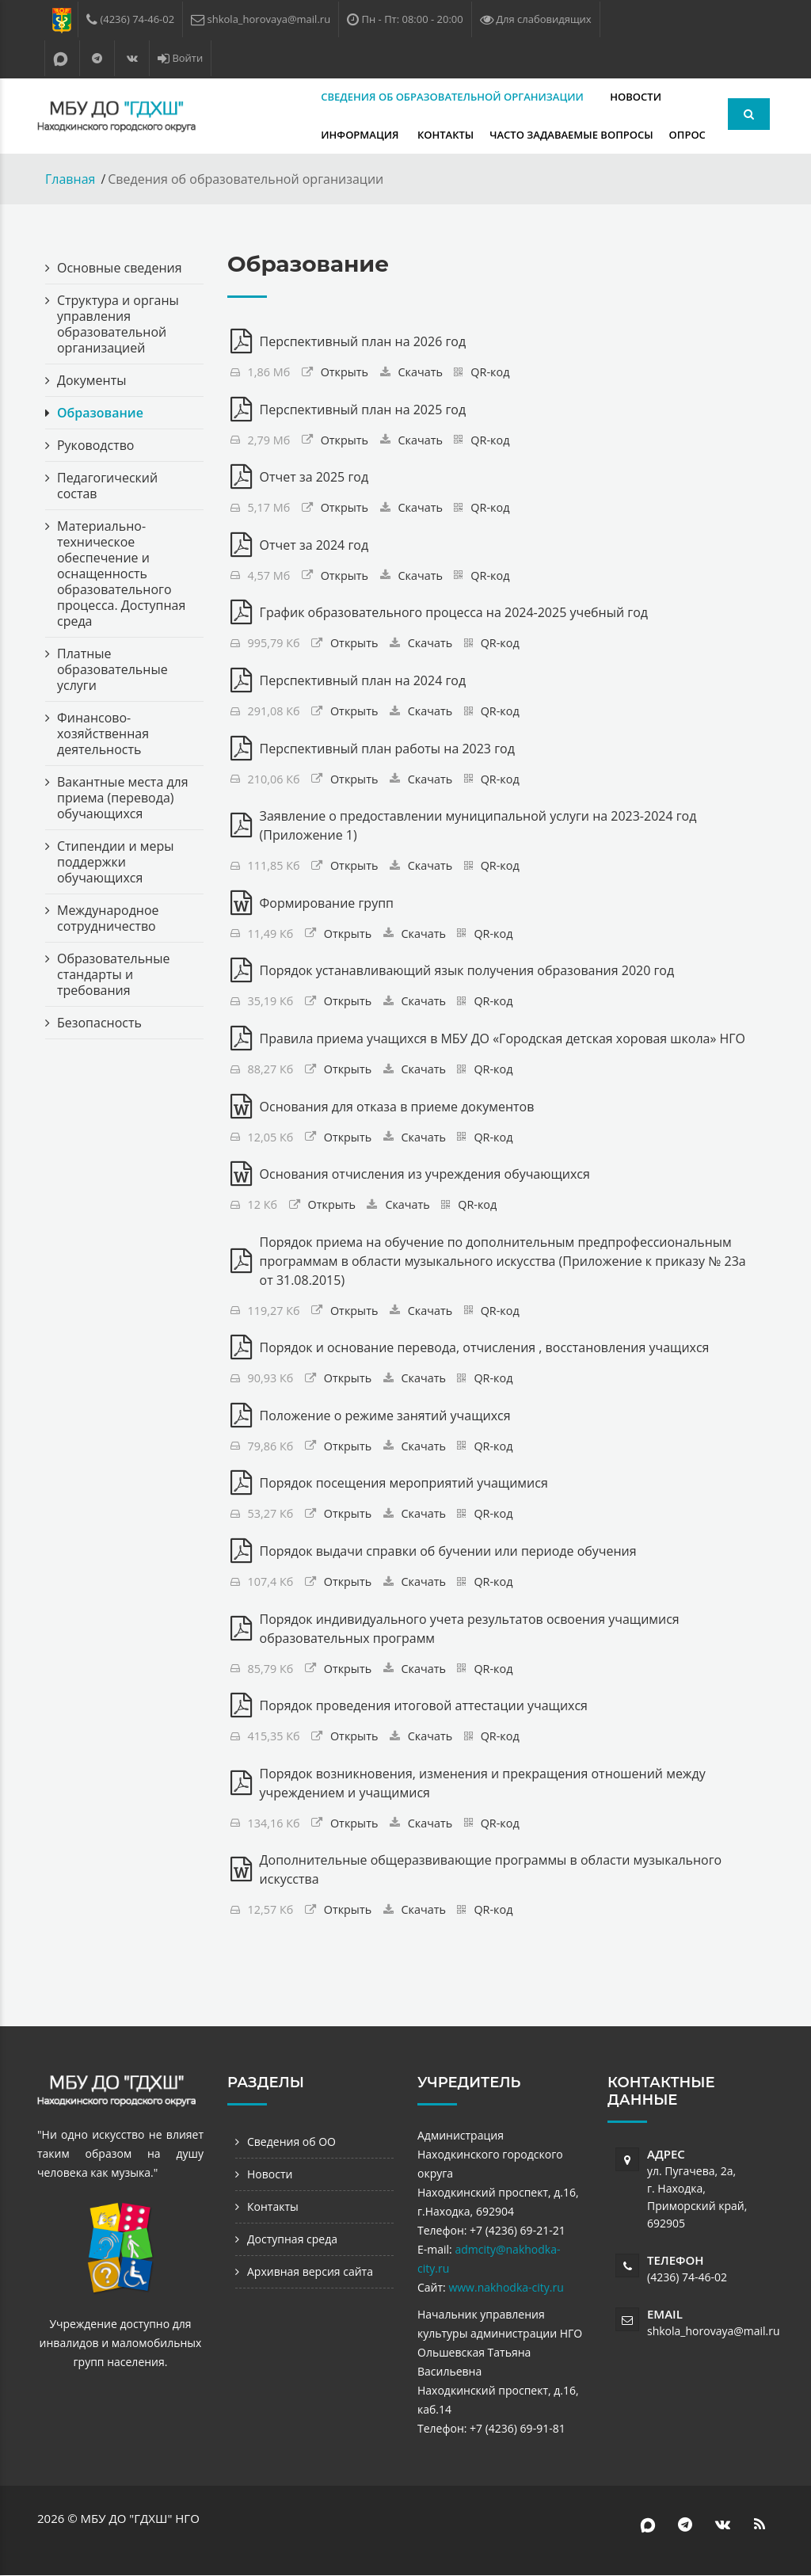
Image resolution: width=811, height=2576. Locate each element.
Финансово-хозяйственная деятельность (103, 733)
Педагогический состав (107, 485)
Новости (542, 97)
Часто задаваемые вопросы (381, 135)
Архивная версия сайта (310, 2272)
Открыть (345, 371)
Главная (70, 179)
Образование (100, 412)
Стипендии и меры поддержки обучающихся (115, 861)
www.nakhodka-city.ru (505, 2288)
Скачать (421, 371)
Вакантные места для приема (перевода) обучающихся (122, 797)
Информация (624, 97)
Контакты (255, 135)
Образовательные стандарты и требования (113, 974)
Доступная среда (292, 2239)
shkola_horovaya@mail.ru (713, 2331)
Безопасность (99, 1022)
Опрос (497, 135)
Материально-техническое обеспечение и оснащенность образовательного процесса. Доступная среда (121, 573)
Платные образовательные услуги (112, 669)
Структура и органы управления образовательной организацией (118, 324)
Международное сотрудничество (108, 918)
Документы (92, 380)
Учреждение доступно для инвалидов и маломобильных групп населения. (121, 2342)
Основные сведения (119, 267)
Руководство (96, 445)
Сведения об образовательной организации (360, 97)
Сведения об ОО (291, 2142)
